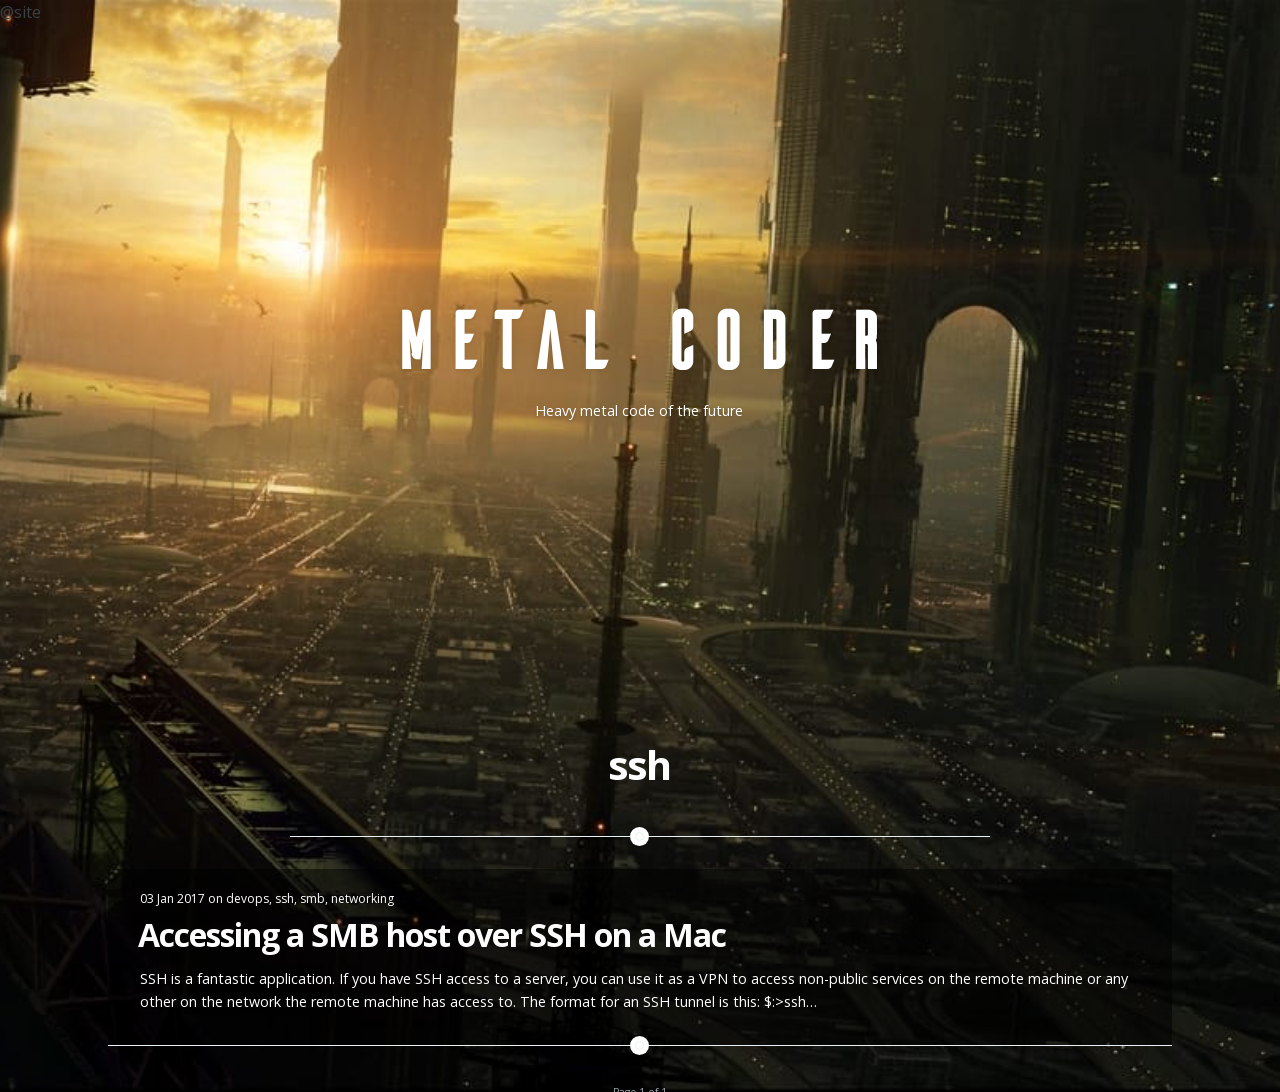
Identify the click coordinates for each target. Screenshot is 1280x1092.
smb (312, 898)
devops (247, 898)
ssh (284, 898)
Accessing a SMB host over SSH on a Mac (432, 934)
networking (362, 898)
